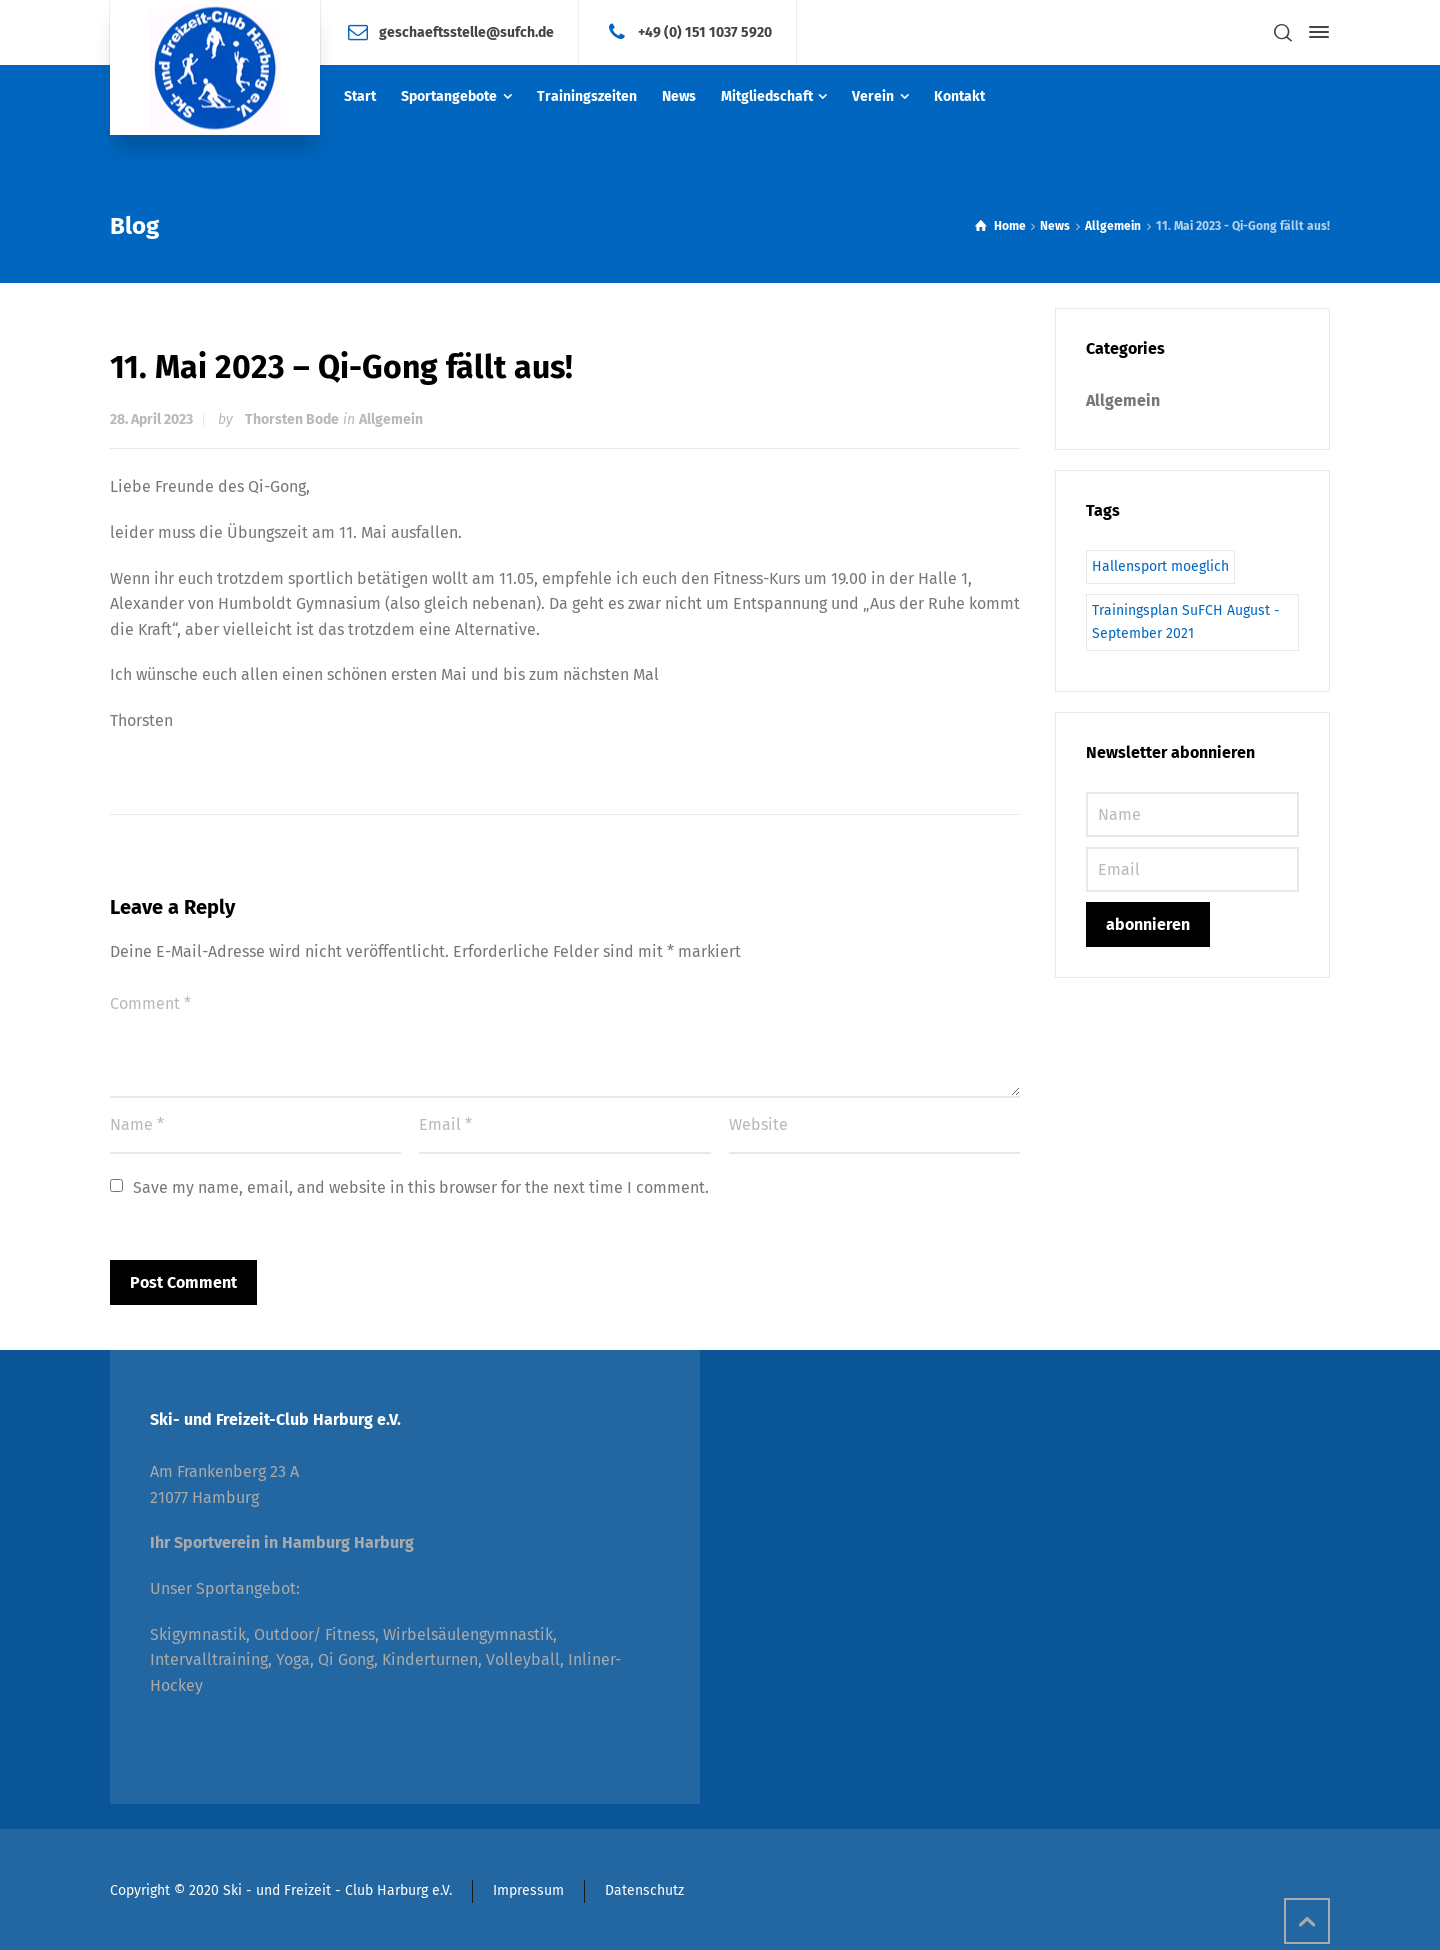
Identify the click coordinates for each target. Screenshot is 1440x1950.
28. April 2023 (151, 419)
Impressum (528, 1890)
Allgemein (391, 419)
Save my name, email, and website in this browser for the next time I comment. (421, 1187)
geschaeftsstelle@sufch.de (466, 31)
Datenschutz (644, 1890)
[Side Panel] (1315, 32)
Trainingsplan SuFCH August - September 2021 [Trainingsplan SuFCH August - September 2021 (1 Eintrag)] (1186, 621)
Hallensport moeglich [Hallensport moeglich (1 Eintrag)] (1160, 566)
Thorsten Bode (292, 419)
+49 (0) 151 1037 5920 (705, 31)
